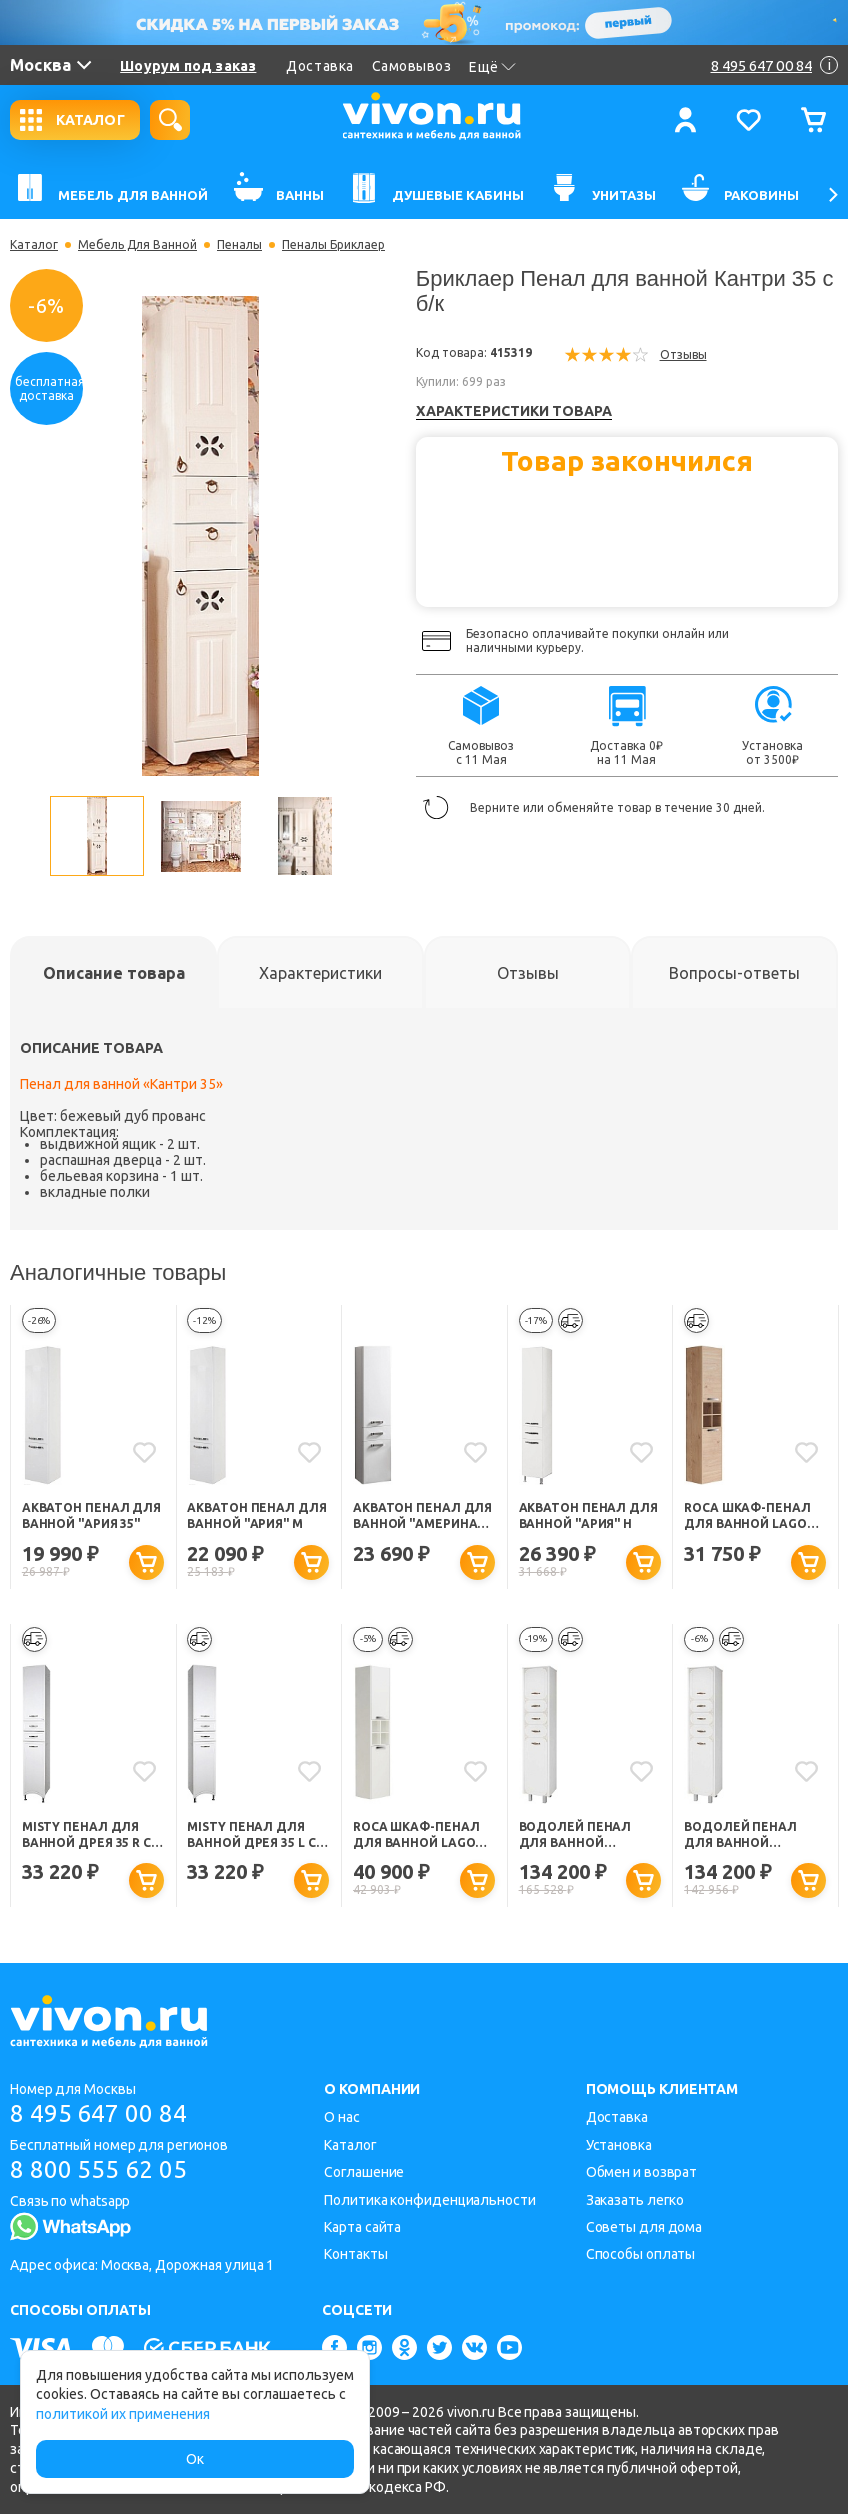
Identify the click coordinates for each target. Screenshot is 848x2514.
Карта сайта (362, 2227)
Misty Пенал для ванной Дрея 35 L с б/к (251, 1835)
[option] (200, 536)
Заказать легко (635, 2200)
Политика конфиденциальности (429, 2200)
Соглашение (364, 2172)
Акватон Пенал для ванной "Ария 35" (91, 1515)
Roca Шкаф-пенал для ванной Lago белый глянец (416, 1835)
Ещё (492, 67)
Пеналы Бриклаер (333, 245)
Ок (195, 2459)
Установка (619, 2145)
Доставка (319, 66)
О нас (342, 2117)
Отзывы (683, 354)
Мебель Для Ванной (137, 245)
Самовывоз (412, 66)
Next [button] (371, 836)
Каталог (34, 245)
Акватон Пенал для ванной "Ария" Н (588, 1515)
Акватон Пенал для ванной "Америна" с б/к (423, 1516)
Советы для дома (644, 2227)
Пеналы (239, 245)
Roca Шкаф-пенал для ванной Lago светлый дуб (747, 1516)
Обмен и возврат (642, 2172)
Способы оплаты (641, 2254)
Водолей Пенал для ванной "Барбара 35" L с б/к (749, 1835)
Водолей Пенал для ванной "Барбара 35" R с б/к (584, 1835)
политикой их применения (123, 2414)
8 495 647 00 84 (98, 2113)
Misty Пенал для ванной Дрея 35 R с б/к (86, 1835)
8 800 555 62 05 (98, 2169)
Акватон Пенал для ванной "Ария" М (256, 1515)
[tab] (113, 973)
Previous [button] (30, 836)
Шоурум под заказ (188, 66)
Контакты (355, 2254)
